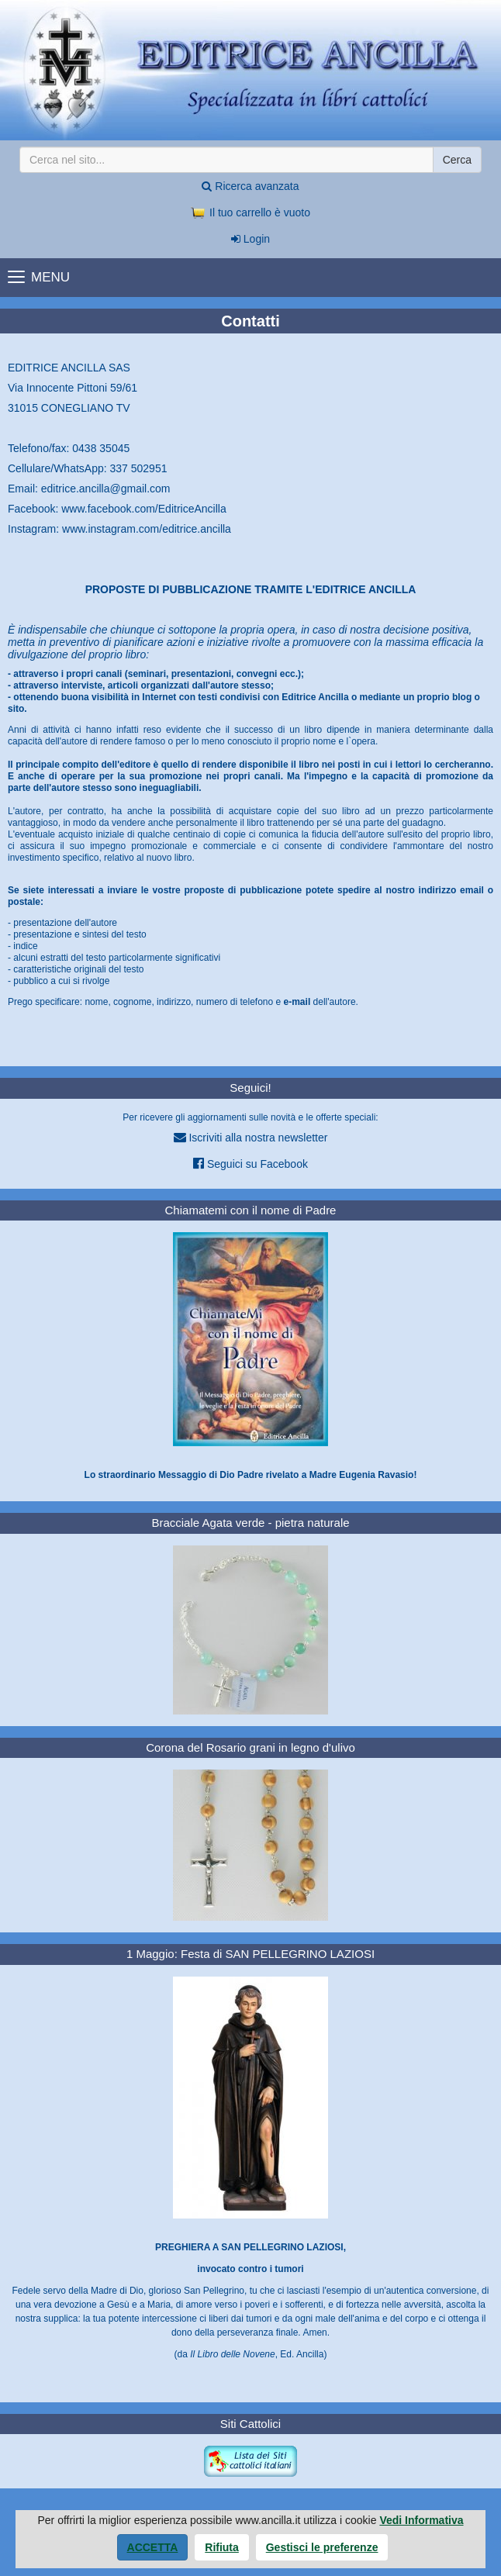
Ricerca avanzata (250, 186)
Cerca (457, 160)
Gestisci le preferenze (322, 2547)
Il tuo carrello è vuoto (250, 212)
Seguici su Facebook (250, 1163)
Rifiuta (222, 2547)
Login (250, 239)
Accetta (152, 2547)
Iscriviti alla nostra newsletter (251, 1137)
